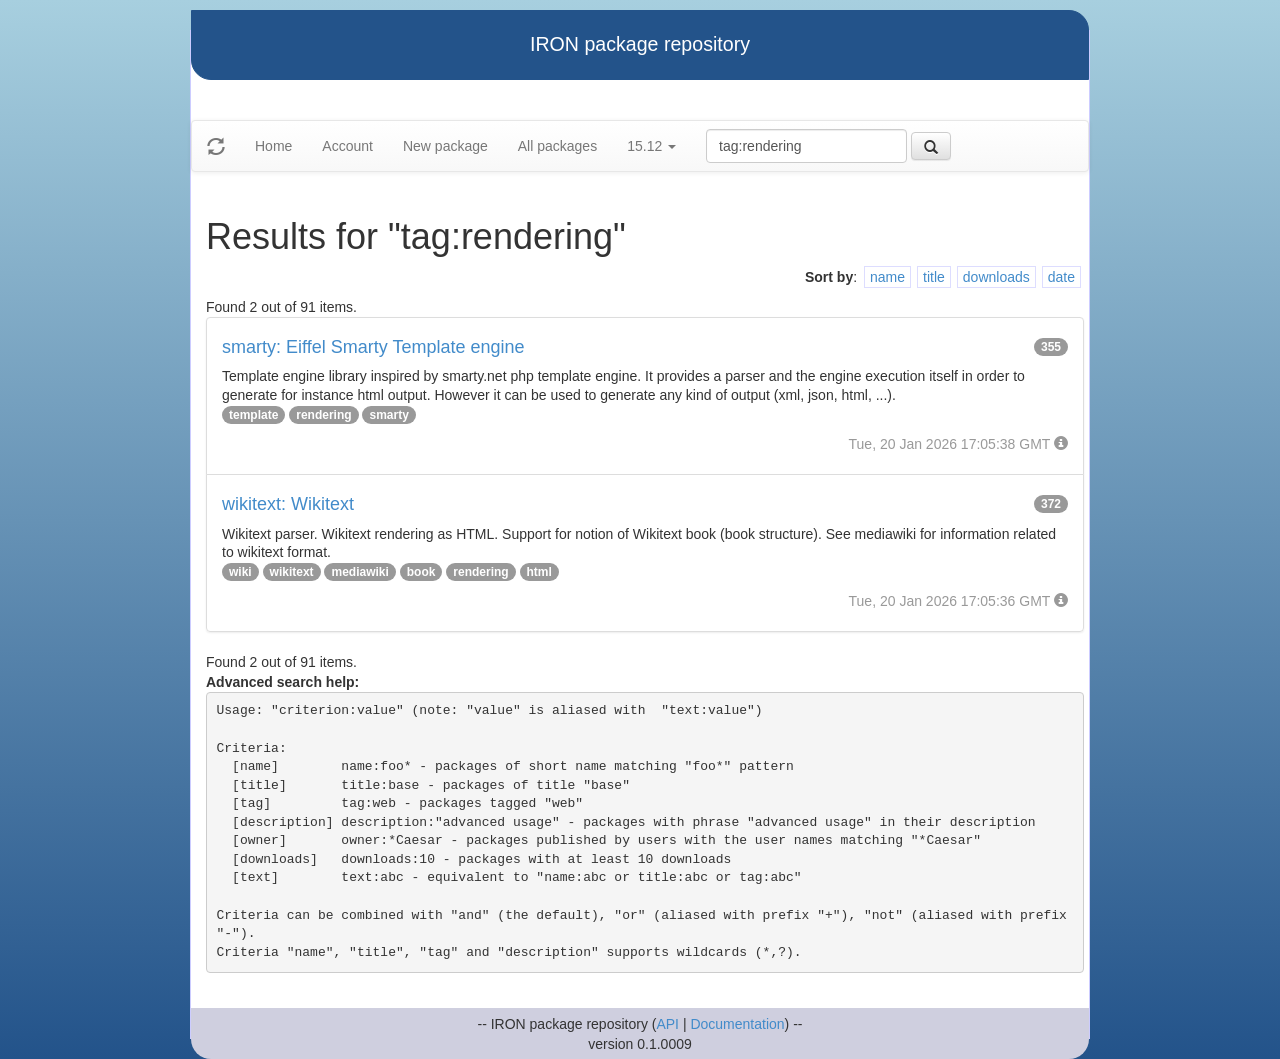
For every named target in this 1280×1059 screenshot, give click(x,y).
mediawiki (359, 572)
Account (347, 146)
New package (445, 146)
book (421, 572)
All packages (557, 146)
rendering (323, 415)
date (1061, 277)
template (253, 415)
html (539, 572)
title (934, 277)
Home (273, 146)
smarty (388, 415)
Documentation (737, 1024)
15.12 (651, 146)
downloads (996, 277)
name (887, 277)
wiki (240, 572)
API (667, 1024)
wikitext (292, 572)
